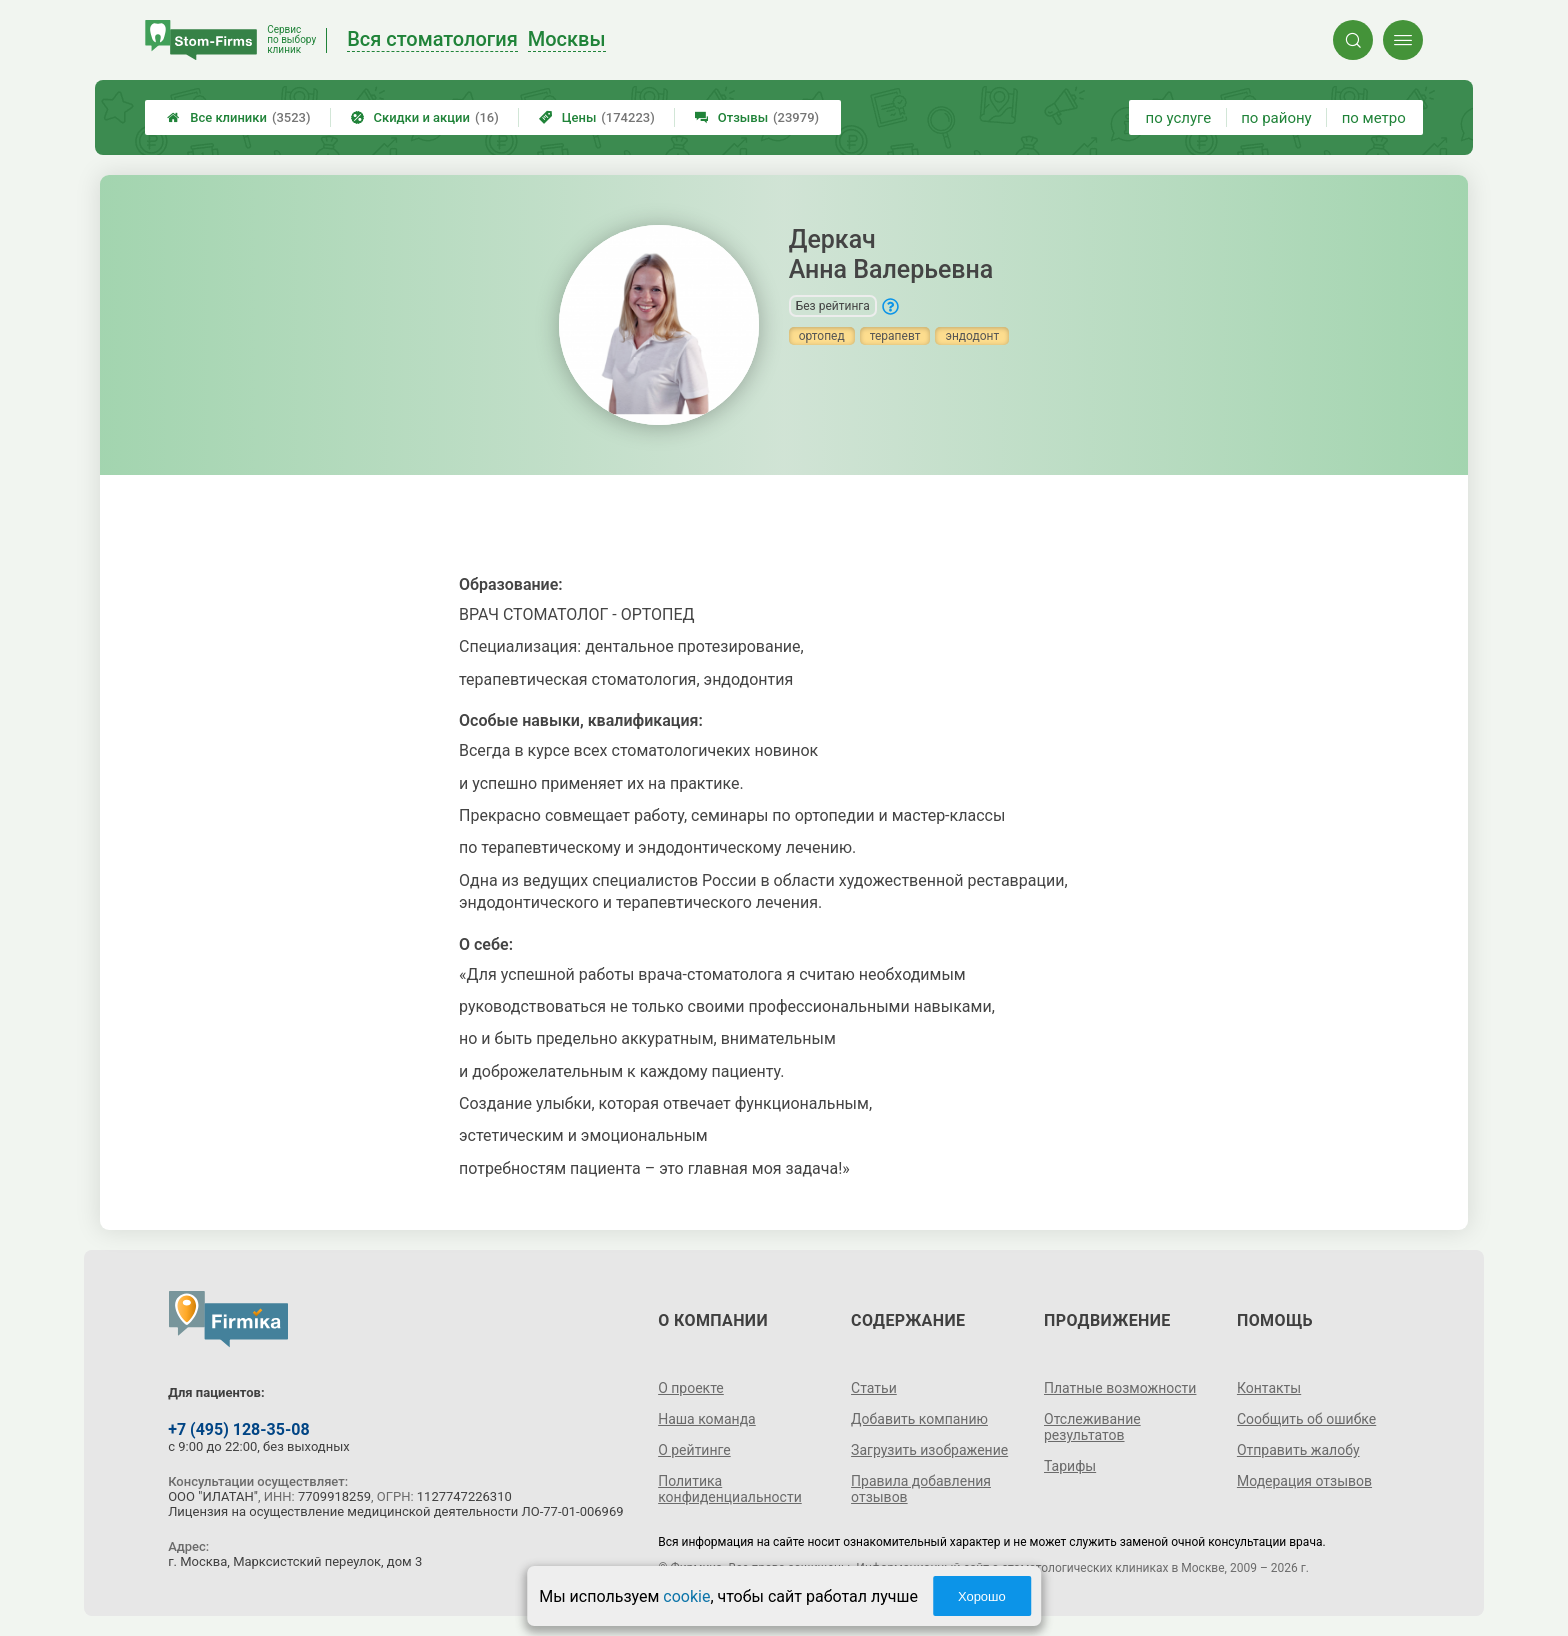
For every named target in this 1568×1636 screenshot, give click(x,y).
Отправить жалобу (1298, 1450)
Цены (597, 117)
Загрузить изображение (929, 1450)
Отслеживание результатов (1092, 1427)
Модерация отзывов (1304, 1481)
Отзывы (757, 117)
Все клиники (238, 117)
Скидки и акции (425, 117)
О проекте (691, 1388)
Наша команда (707, 1419)
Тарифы (1070, 1466)
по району (1276, 118)
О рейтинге (694, 1450)
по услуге (1179, 118)
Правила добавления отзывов (921, 1489)
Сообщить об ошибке (1306, 1419)
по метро (1374, 118)
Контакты (1269, 1388)
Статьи (874, 1388)
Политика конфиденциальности (730, 1489)
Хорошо (982, 1596)
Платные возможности (1120, 1388)
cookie (686, 1596)
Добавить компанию (919, 1419)
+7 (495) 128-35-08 (238, 1429)
